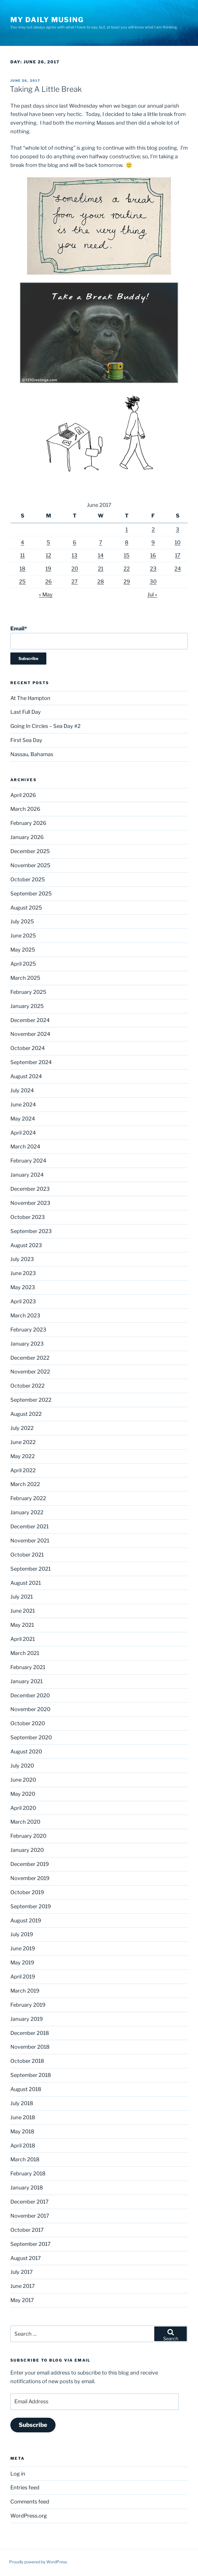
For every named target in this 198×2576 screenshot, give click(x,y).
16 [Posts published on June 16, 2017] (153, 555)
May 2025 (22, 950)
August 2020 (26, 1752)
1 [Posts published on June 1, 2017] (126, 529)
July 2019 (21, 1934)
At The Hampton (30, 698)
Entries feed (24, 2487)
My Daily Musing (47, 20)
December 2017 (29, 2202)
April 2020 (23, 1808)
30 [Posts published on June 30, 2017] (153, 582)
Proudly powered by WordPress (38, 2561)
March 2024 (25, 1147)
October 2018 (27, 2061)
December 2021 (29, 1526)
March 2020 (25, 1822)
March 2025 (25, 978)
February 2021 (27, 1667)
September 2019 (30, 1906)
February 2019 (27, 2005)
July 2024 (22, 1090)
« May (46, 594)
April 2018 (22, 2146)
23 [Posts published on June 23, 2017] (153, 569)
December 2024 (30, 1020)
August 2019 (25, 1920)
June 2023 (23, 1273)
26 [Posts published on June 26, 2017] (48, 582)
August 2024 (26, 1076)
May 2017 (22, 2300)
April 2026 (23, 795)
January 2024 (27, 1175)
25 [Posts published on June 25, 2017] (22, 582)
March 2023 (25, 1315)
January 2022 (26, 1512)
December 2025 (30, 851)
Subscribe (33, 2424)
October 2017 (27, 2230)
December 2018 (29, 2033)
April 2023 (23, 1301)
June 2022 (23, 1442)
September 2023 (31, 1231)
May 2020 (22, 1794)
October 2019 (27, 1892)
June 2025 (23, 936)
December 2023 (30, 1189)
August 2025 (26, 908)
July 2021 (21, 1597)
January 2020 (27, 1850)
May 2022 (22, 1456)
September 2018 (30, 2075)
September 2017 (30, 2244)
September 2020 (31, 1737)
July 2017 (21, 2272)
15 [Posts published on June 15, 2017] (127, 555)
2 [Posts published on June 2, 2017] (153, 529)
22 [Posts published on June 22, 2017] (126, 569)
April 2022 (23, 1470)
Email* (99, 637)
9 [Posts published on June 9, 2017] (153, 542)
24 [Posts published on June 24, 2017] (177, 569)
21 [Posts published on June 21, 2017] (100, 569)
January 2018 (26, 2188)
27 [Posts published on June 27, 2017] (74, 582)
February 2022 (28, 1498)
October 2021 (27, 1555)
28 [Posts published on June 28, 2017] (100, 582)
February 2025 (28, 992)
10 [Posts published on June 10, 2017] (177, 542)
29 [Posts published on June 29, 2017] (126, 582)
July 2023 (22, 1259)
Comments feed (29, 2502)
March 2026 (25, 809)
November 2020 (30, 1709)
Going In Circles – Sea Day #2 (45, 726)
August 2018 (25, 2089)
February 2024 (28, 1161)
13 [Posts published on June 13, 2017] (74, 555)
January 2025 (27, 1006)
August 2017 (25, 2258)
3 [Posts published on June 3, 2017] (177, 529)
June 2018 (22, 2117)
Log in (17, 2474)
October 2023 (27, 1217)
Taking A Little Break (46, 89)
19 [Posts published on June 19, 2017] (48, 569)
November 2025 (30, 865)
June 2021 (22, 1611)
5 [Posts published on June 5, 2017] (48, 542)
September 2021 (30, 1569)
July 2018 (21, 2103)
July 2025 (22, 921)
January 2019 (26, 2019)
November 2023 (30, 1203)
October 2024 (27, 1048)
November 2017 (29, 2216)
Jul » (152, 594)
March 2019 (24, 1991)
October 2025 (27, 879)
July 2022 (22, 1428)
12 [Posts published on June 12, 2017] (48, 555)
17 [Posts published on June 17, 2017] (177, 555)
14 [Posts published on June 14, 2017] (101, 555)
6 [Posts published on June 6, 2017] (74, 542)
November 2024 (30, 1034)
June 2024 (23, 1104)
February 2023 (28, 1330)
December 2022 (30, 1358)
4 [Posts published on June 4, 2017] (22, 542)
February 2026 (28, 823)
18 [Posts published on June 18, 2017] (22, 569)
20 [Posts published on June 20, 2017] (74, 569)
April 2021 (22, 1639)
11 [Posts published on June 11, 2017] (22, 555)
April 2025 (23, 964)
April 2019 (22, 1977)
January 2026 (27, 837)
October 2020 (27, 1723)
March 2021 (24, 1653)
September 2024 (31, 1062)
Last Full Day (25, 712)
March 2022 (25, 1484)
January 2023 (27, 1344)
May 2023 (22, 1287)
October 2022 (27, 1386)
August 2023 (26, 1245)
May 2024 (22, 1119)
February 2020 (28, 1836)
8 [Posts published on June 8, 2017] (126, 542)
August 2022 (26, 1414)
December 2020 (30, 1695)
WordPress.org (28, 2516)
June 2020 (23, 1780)
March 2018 (24, 2159)
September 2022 (31, 1400)
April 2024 (23, 1133)
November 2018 (30, 2047)
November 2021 (29, 1541)
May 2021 (22, 1625)
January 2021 (26, 1681)
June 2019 (22, 1948)
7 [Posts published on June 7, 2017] (100, 542)
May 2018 (22, 2131)
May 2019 (22, 1962)
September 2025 (31, 894)
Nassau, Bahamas (31, 754)
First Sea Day (26, 740)
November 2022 (30, 1372)
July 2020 (22, 1766)
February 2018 (27, 2173)
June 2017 (22, 2286)
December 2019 (29, 1864)
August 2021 (25, 1583)
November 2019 (30, 1878)
